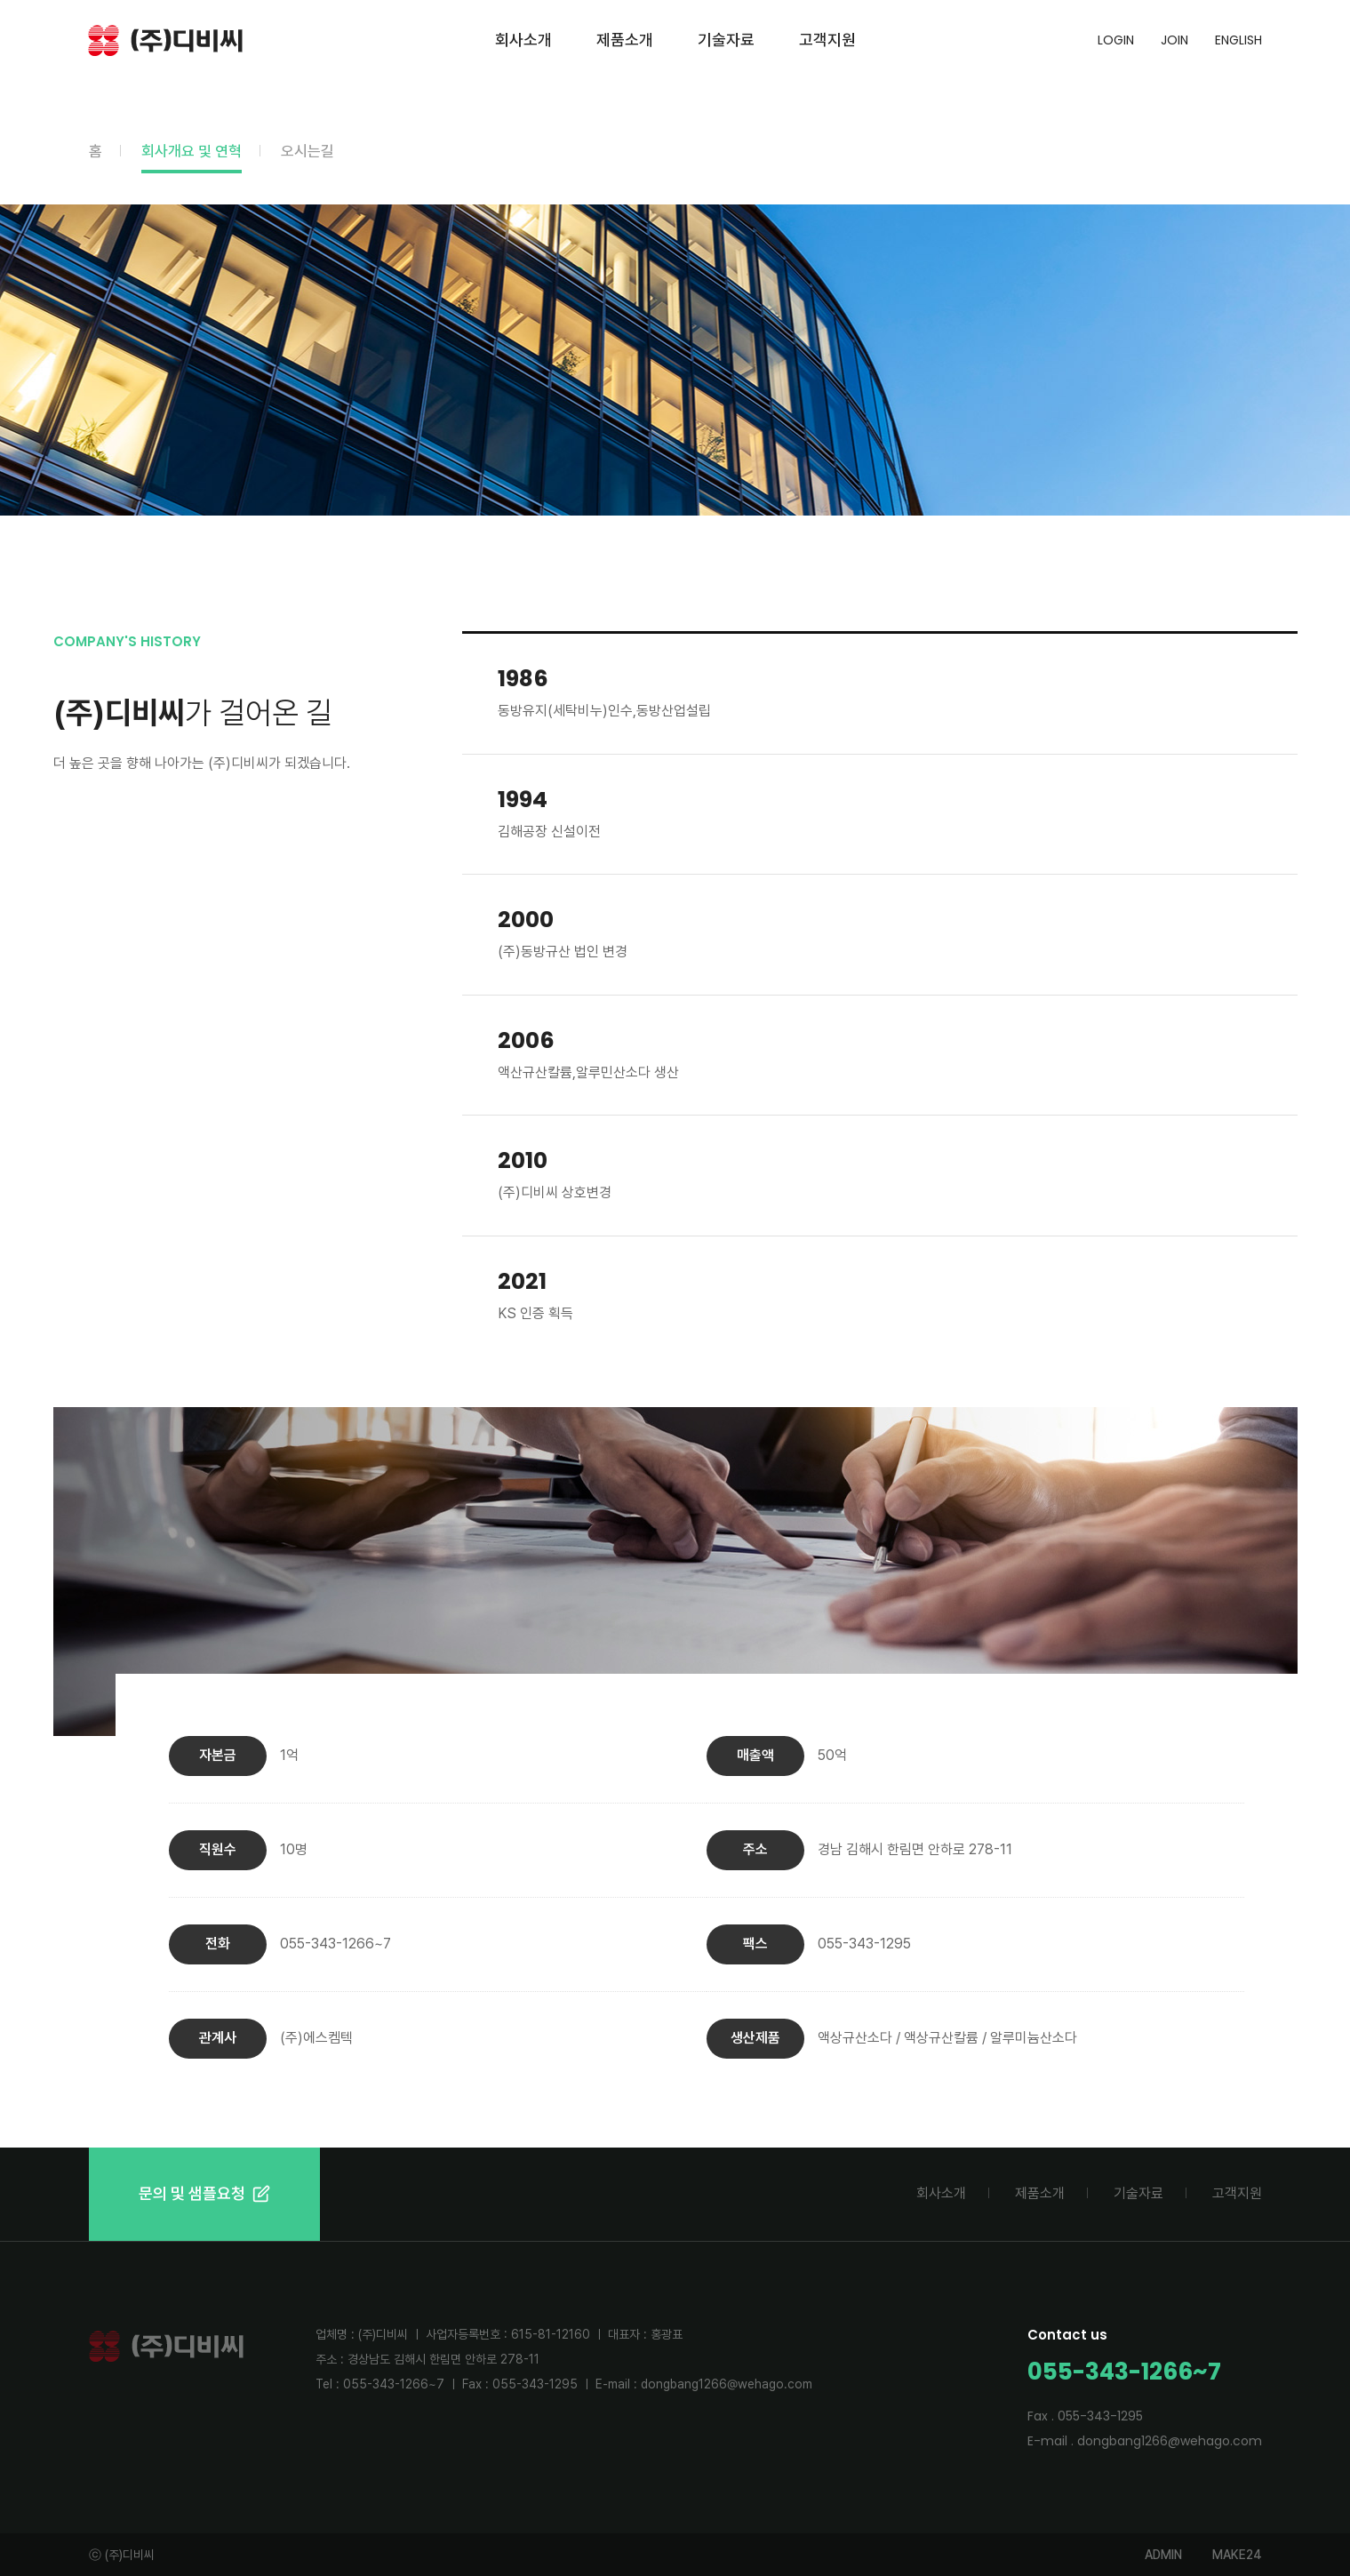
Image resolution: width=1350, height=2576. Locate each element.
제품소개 (624, 39)
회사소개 (523, 39)
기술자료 (726, 39)
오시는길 (307, 151)
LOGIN (1116, 40)
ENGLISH (1238, 40)
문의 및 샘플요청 (204, 2193)
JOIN (1174, 40)
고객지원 (827, 39)
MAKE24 (1237, 2555)
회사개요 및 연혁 (191, 151)
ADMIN (1163, 2555)
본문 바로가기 (0, 0)
